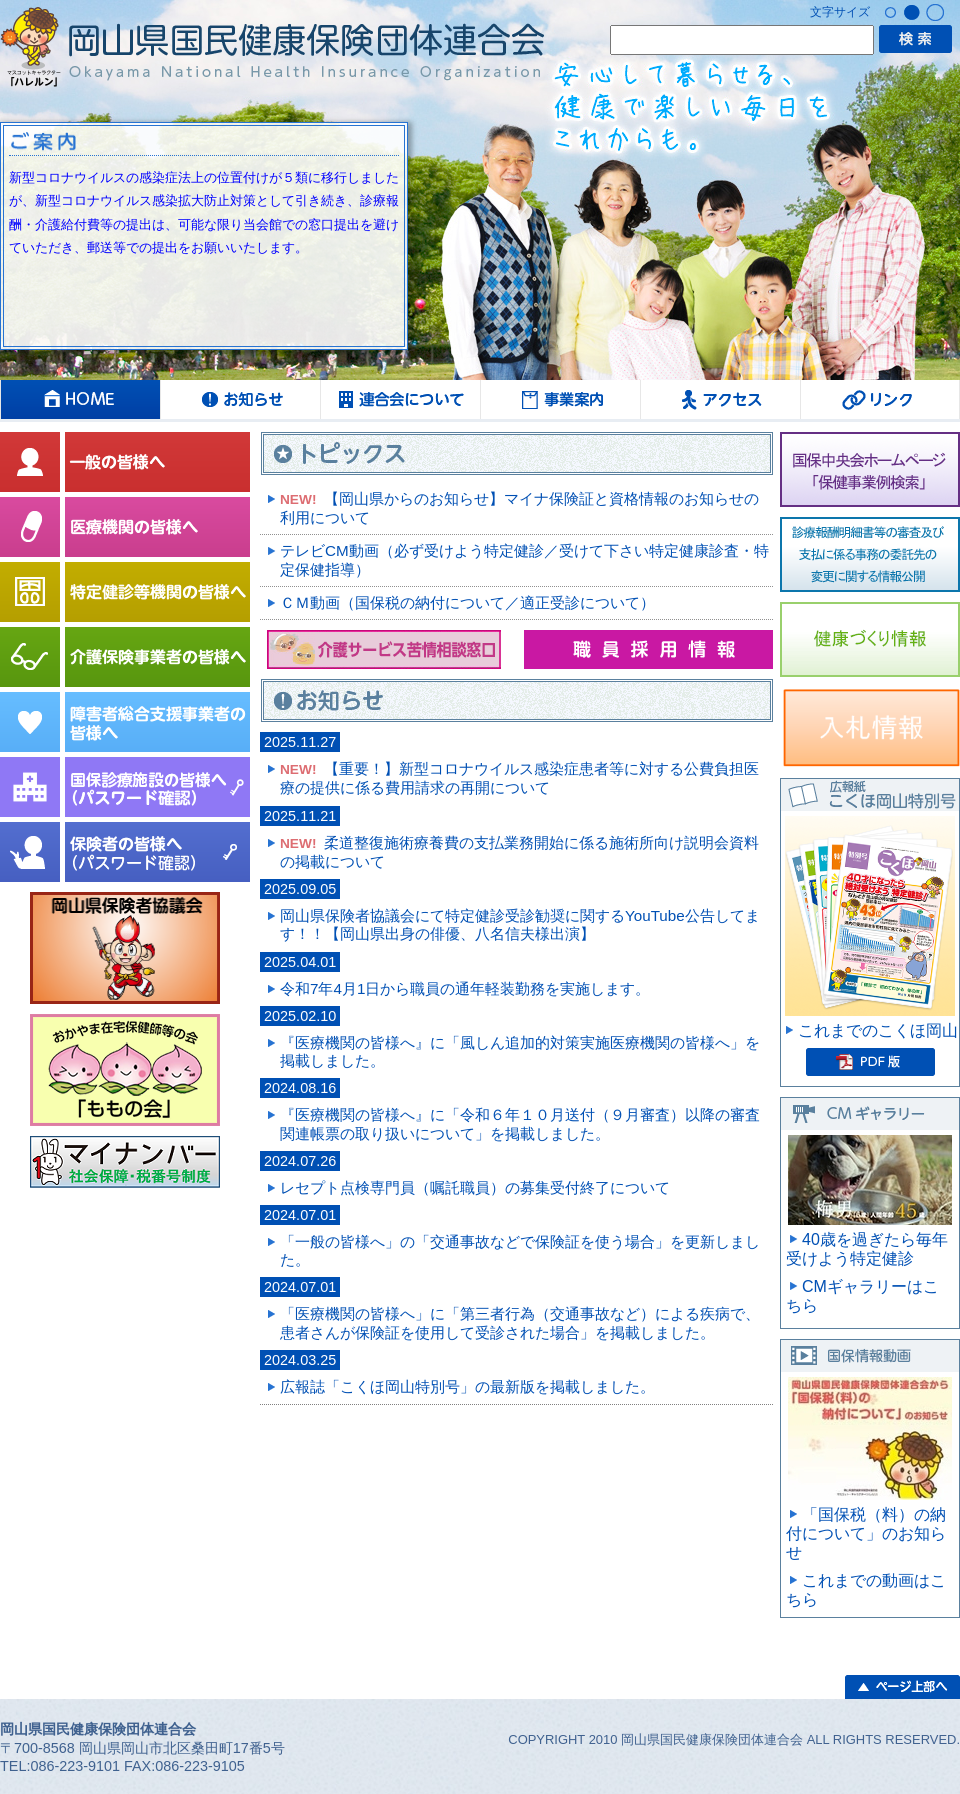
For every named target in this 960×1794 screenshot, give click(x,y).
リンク (880, 399)
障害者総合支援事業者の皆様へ (125, 722)
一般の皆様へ (125, 462)
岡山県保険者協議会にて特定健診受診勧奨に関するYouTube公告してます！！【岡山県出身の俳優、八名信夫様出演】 (520, 924)
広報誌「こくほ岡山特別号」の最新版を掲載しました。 (467, 1386)
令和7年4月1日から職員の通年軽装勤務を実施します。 (465, 988)
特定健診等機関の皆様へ (125, 592)
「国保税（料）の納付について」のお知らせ (866, 1533)
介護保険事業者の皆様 (125, 657)
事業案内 (560, 399)
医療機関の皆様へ (125, 527)
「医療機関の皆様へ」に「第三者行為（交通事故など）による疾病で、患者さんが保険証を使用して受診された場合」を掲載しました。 (520, 1322)
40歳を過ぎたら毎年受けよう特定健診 (867, 1249)
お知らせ (240, 399)
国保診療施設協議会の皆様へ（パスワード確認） (125, 787)
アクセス (720, 399)
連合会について (400, 399)
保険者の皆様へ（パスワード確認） (125, 852)
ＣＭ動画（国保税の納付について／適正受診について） (467, 602)
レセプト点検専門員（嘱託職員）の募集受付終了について (475, 1187)
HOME (80, 399)
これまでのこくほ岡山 (878, 1030)
